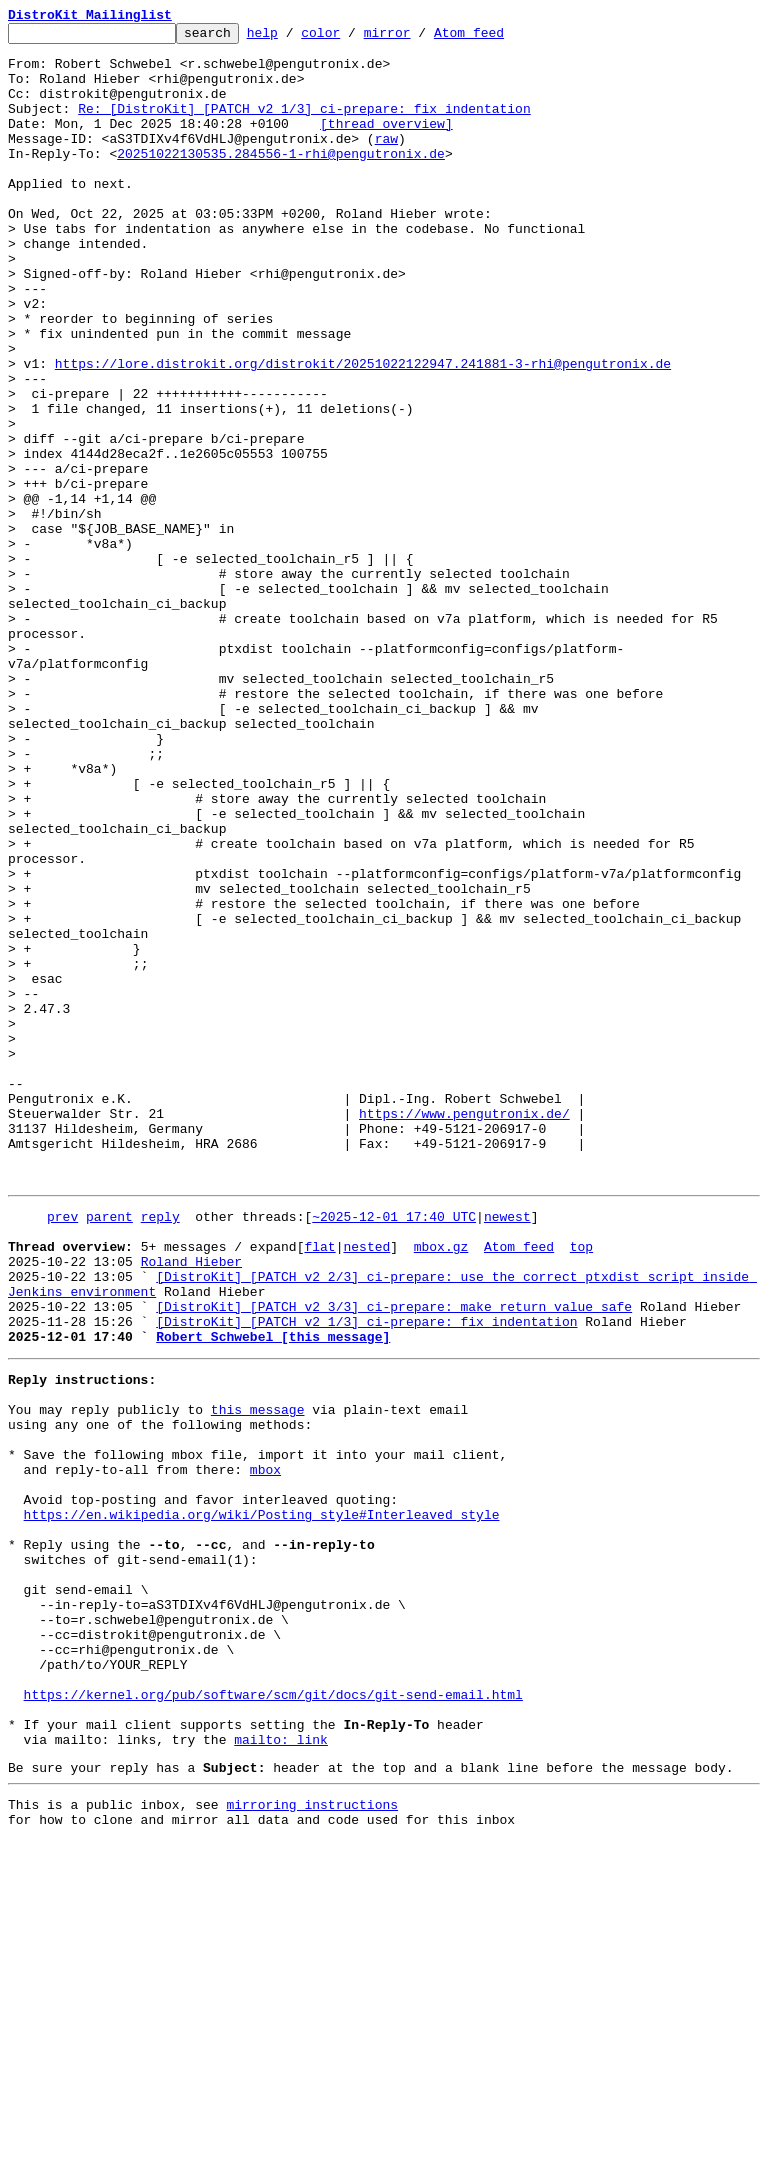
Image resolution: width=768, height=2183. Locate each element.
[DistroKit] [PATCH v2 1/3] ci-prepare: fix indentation (366, 1576)
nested (366, 1486)
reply (160, 1450)
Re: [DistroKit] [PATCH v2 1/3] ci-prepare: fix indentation (304, 126)
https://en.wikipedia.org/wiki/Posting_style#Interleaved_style (262, 1802)
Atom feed (500, 38)
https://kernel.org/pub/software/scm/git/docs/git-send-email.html (273, 2018)
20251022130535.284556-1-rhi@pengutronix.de (281, 180)
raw (386, 162)
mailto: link (281, 2072)
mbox (265, 1748)
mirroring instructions (312, 2143)
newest (507, 1450)
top (581, 1486)
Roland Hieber (191, 1504)
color (351, 38)
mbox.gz (441, 1486)
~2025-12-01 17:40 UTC (394, 1450)
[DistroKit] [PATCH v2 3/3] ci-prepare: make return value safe (394, 1558)
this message (258, 1676)
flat (319, 1486)
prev (62, 1450)
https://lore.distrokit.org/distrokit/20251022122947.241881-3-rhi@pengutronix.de (363, 432)
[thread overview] (386, 144)
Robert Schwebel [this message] (273, 1594)
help (293, 38)
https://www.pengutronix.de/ (464, 1332)
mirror (418, 38)
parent (109, 1450)
